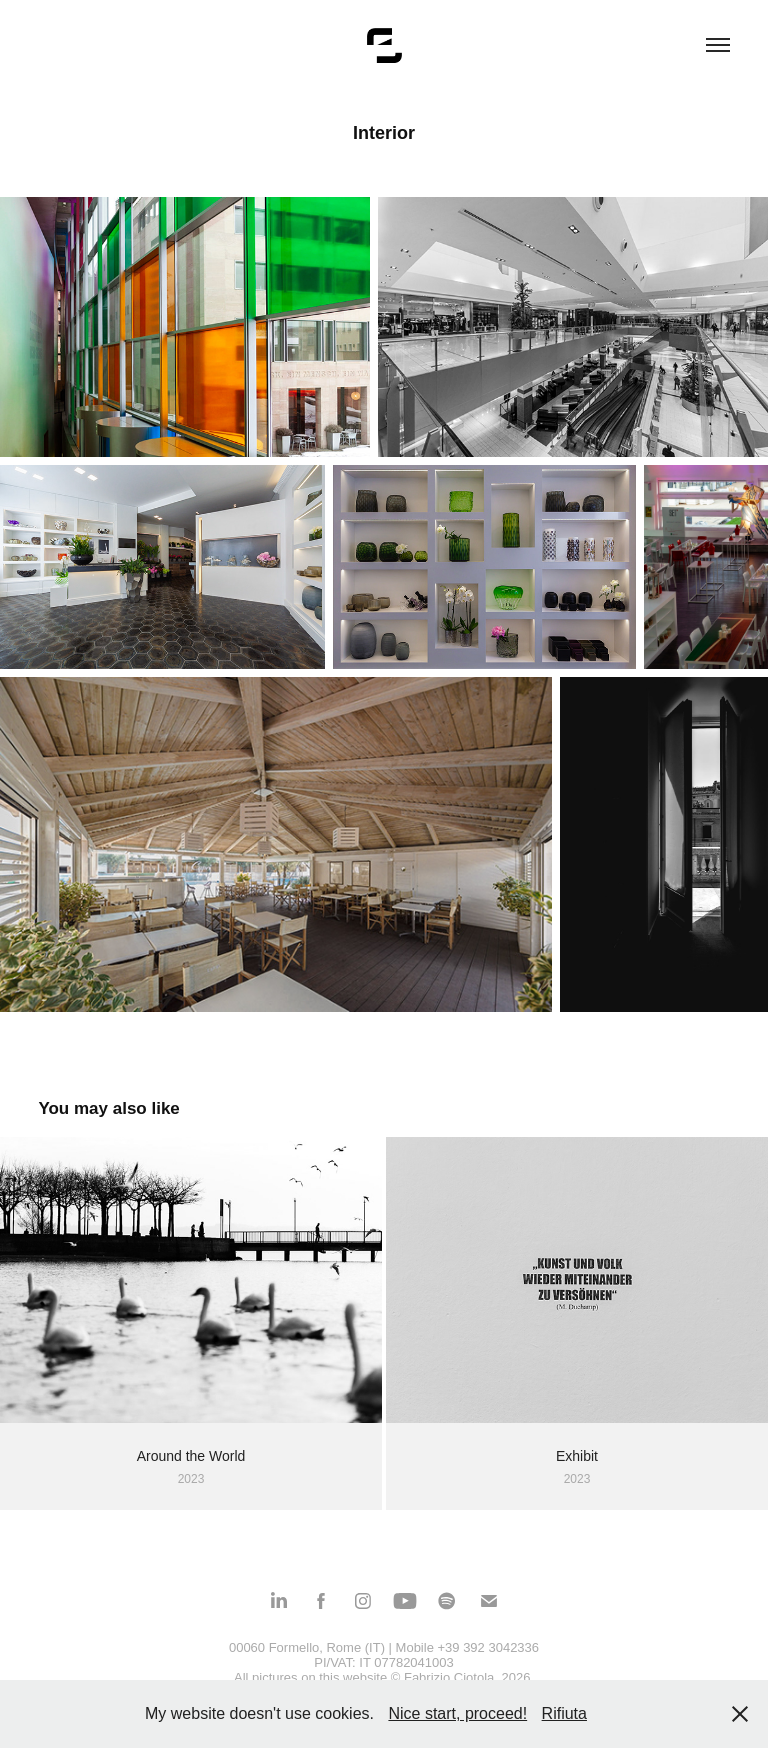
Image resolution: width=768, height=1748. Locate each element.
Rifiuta (564, 1713)
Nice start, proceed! (457, 1713)
